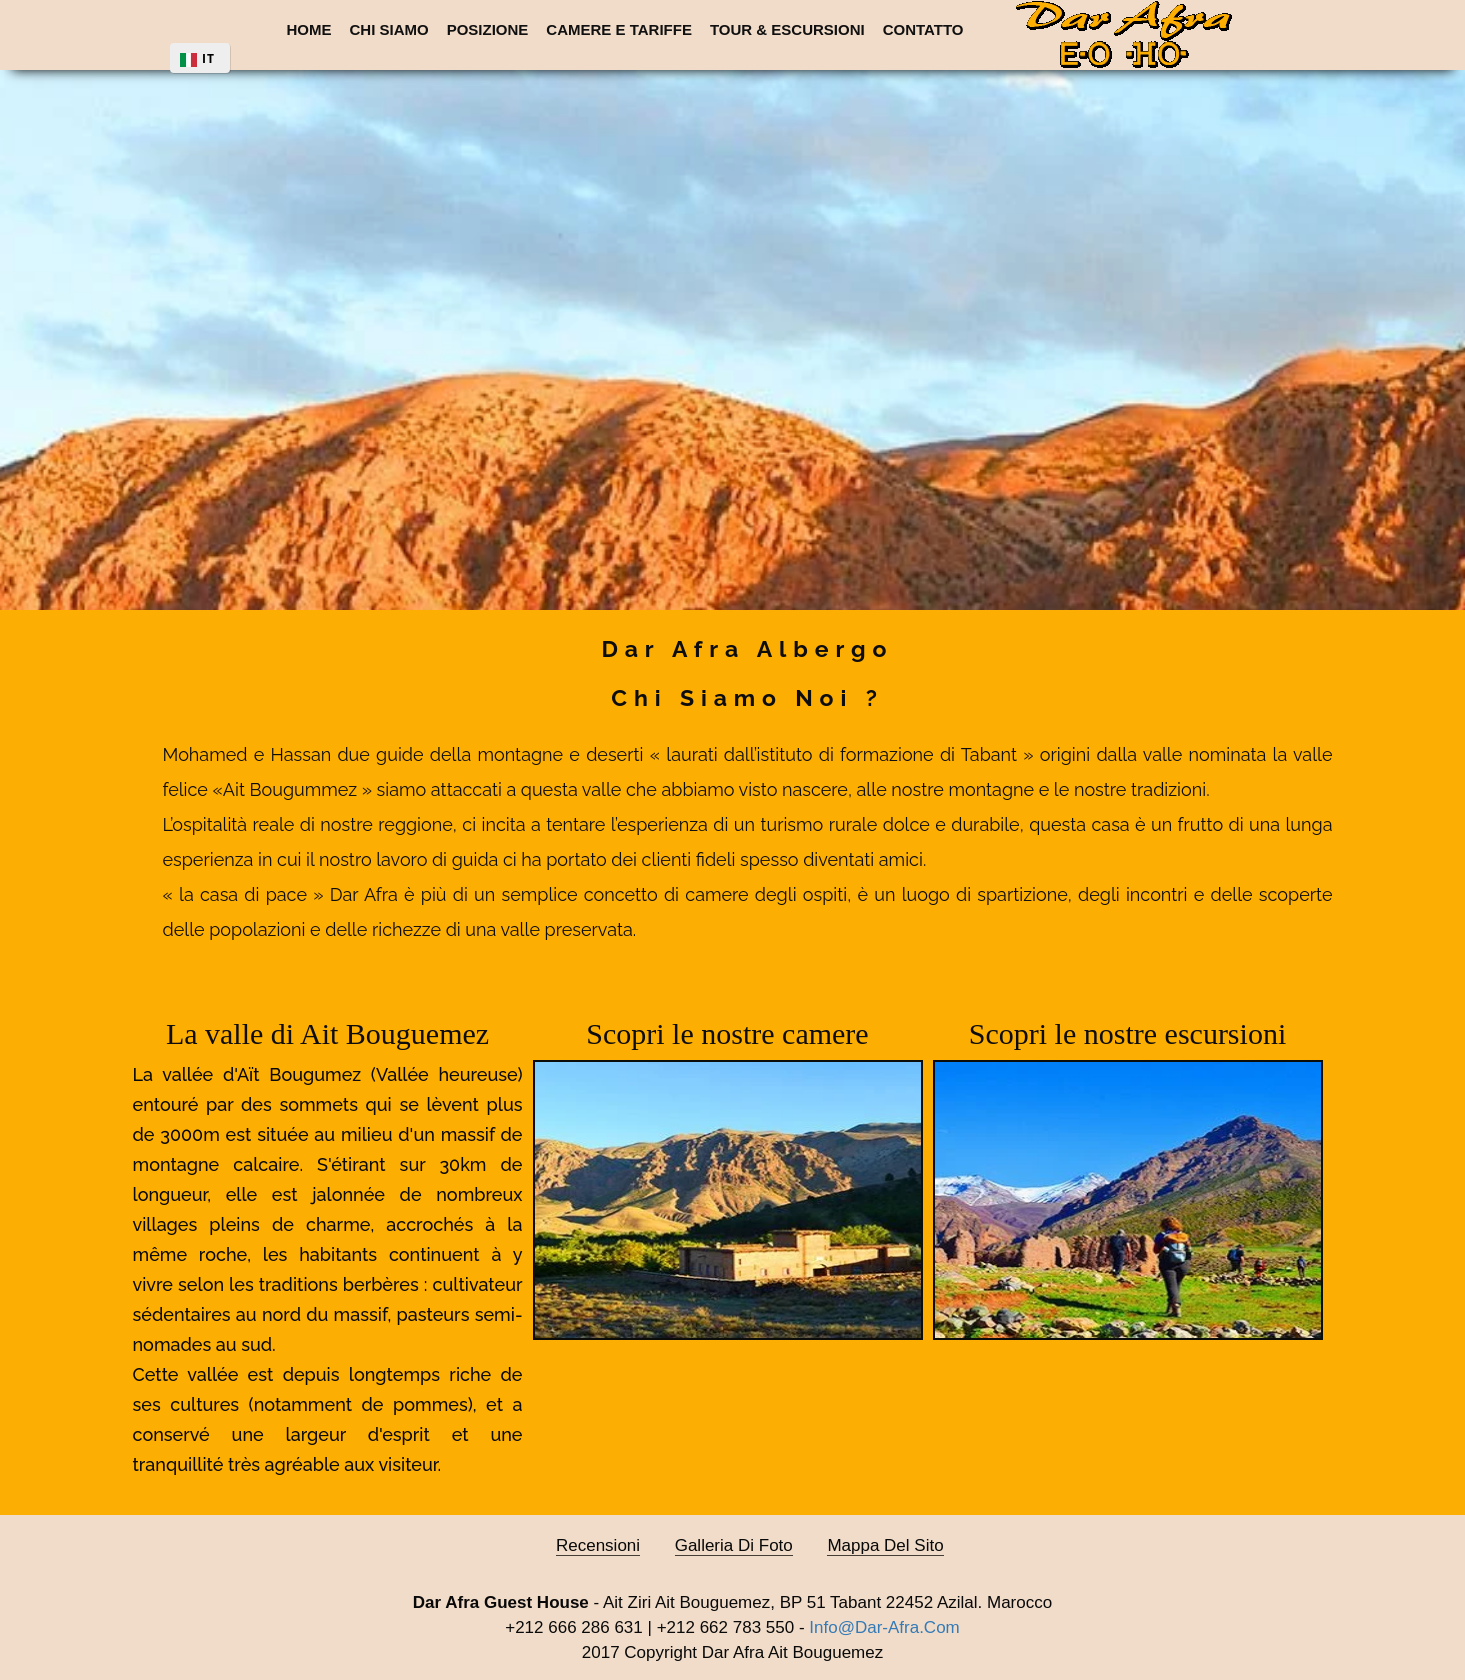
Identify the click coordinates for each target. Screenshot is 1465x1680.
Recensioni (598, 1545)
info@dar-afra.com (884, 1627)
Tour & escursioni (787, 29)
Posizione (488, 29)
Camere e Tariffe (619, 29)
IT (208, 58)
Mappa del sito (885, 1545)
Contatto (923, 29)
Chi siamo (389, 29)
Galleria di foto (734, 1545)
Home (309, 29)
